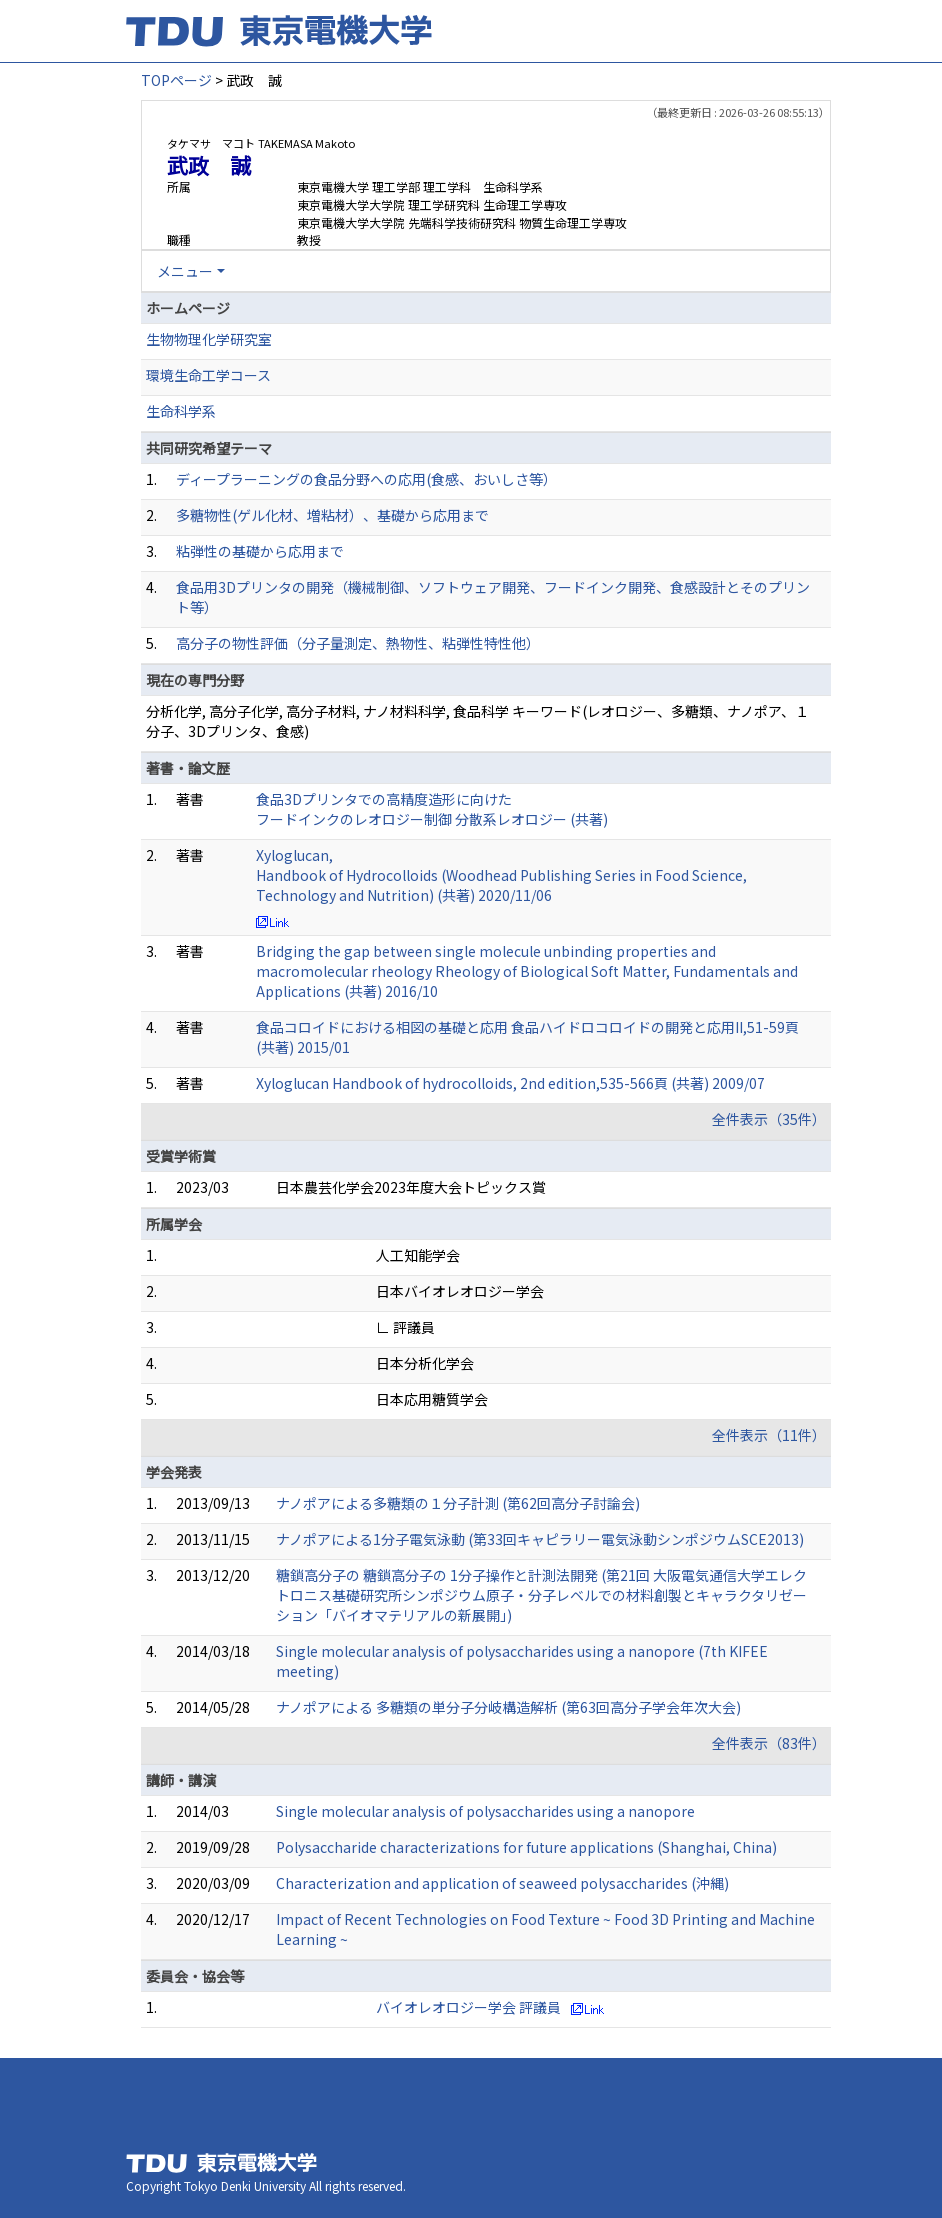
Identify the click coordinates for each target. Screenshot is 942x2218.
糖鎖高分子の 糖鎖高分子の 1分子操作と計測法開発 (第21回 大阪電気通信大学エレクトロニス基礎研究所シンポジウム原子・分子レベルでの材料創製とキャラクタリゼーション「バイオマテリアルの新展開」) (541, 1595)
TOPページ (176, 80)
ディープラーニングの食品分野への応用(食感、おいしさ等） (366, 479)
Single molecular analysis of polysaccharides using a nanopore (485, 1811)
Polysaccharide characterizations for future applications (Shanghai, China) (526, 1847)
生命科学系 (181, 411)
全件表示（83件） (769, 1743)
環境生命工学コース (208, 375)
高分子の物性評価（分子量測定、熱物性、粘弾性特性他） (358, 643)
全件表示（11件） (769, 1435)
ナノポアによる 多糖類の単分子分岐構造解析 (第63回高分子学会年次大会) (508, 1707)
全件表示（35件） (769, 1119)
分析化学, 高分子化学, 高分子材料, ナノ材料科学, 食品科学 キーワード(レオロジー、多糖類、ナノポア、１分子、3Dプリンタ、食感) (477, 721)
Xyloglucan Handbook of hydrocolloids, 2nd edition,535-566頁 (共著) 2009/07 (510, 1083)
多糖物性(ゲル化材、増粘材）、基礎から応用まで (332, 515)
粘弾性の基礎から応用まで (260, 551)
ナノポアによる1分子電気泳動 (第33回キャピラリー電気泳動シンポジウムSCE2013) (540, 1539)
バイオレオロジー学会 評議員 (468, 2007)
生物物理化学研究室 (209, 339)
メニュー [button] (185, 271)
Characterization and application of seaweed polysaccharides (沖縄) (502, 1883)
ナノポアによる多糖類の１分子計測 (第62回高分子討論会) (458, 1503)
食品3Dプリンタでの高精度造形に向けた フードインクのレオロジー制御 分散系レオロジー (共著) (432, 809)
